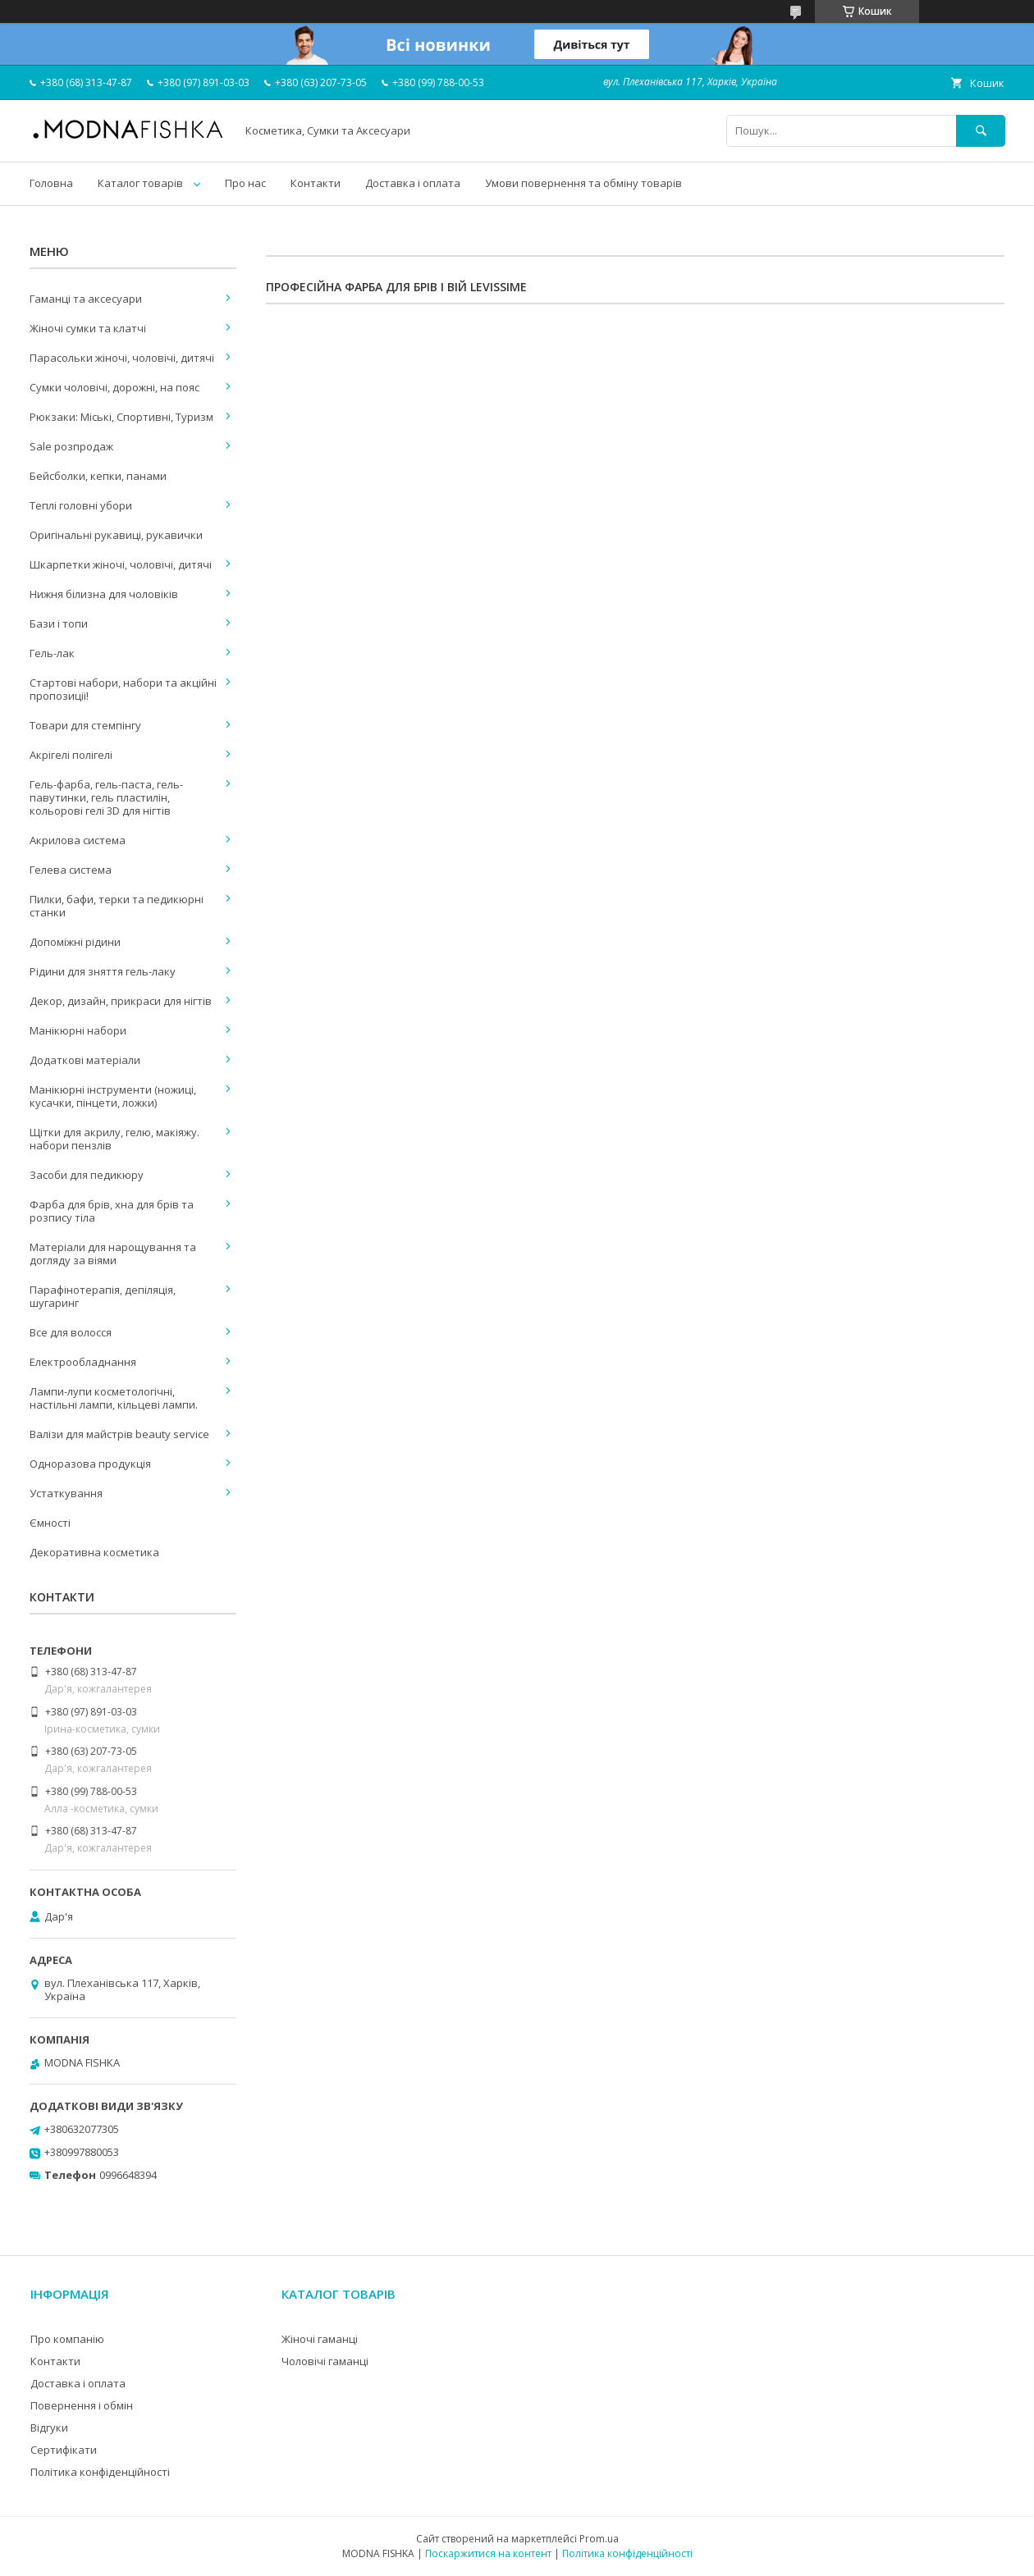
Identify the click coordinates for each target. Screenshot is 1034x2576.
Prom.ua (599, 2539)
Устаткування (66, 1493)
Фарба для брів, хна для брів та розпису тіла (112, 1211)
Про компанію (67, 2339)
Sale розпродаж (71, 446)
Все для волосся (71, 1332)
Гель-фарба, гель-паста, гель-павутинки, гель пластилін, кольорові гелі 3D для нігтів (106, 797)
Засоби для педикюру (87, 1174)
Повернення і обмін (81, 2405)
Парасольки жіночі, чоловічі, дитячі (122, 357)
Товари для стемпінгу (85, 725)
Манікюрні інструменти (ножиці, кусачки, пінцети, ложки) (113, 1096)
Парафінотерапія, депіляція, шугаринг (103, 1296)
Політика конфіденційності (100, 2471)
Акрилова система (78, 840)
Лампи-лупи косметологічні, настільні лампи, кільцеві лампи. (114, 1398)
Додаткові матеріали (85, 1060)
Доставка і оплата (412, 183)
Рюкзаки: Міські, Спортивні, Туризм (121, 416)
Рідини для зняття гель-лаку (103, 971)
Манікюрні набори (78, 1030)
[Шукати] (980, 131)
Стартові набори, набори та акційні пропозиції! (123, 689)
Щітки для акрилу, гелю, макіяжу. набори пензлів (114, 1139)
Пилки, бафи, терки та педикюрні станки (117, 906)
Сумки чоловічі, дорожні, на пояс (114, 387)
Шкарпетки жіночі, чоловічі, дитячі (121, 564)
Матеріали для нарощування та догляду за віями (113, 1253)
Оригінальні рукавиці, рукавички (116, 535)
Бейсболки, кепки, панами (98, 475)
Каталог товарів (140, 183)
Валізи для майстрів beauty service (119, 1434)
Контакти (316, 183)
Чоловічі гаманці (324, 2361)
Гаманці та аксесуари (86, 298)
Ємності (50, 1522)
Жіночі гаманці (319, 2339)
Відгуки (49, 2427)
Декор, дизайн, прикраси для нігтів (121, 1000)
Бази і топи (59, 623)
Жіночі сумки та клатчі (88, 328)
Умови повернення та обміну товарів (583, 183)
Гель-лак (52, 653)
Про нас (245, 183)
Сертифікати (63, 2449)
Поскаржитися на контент (488, 2553)
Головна (51, 183)
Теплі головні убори (81, 505)
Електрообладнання (83, 1361)
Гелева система (71, 869)
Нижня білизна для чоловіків (104, 594)
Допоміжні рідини (75, 941)
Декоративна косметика (94, 1552)
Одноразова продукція (90, 1463)
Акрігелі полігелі (71, 754)
